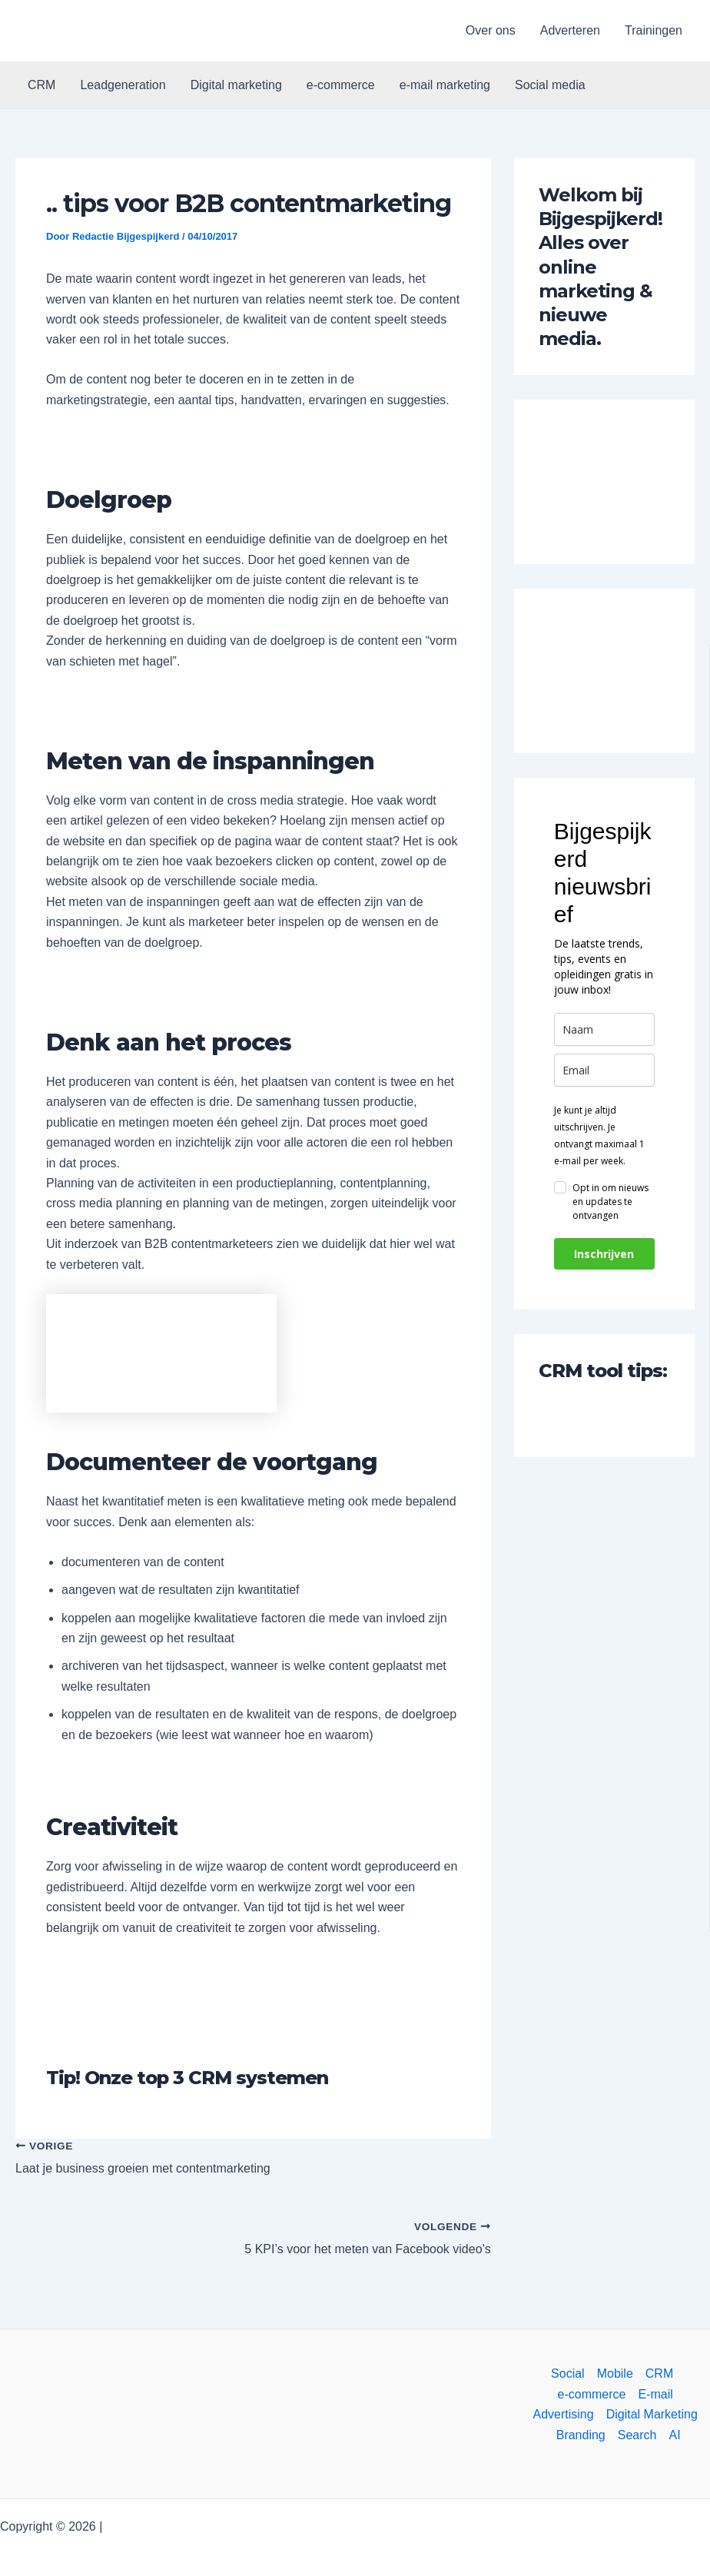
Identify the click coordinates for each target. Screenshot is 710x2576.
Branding (580, 2435)
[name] (604, 1029)
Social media (550, 84)
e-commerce (341, 84)
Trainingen (653, 30)
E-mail (655, 2394)
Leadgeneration (122, 84)
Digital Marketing (652, 2414)
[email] (604, 1070)
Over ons (491, 30)
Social (568, 2373)
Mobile (615, 2373)
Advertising (563, 2414)
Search (637, 2435)
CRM (41, 84)
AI (674, 2435)
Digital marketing (236, 84)
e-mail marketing (445, 84)
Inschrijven (604, 1254)
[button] (80, 31)
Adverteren (570, 30)
